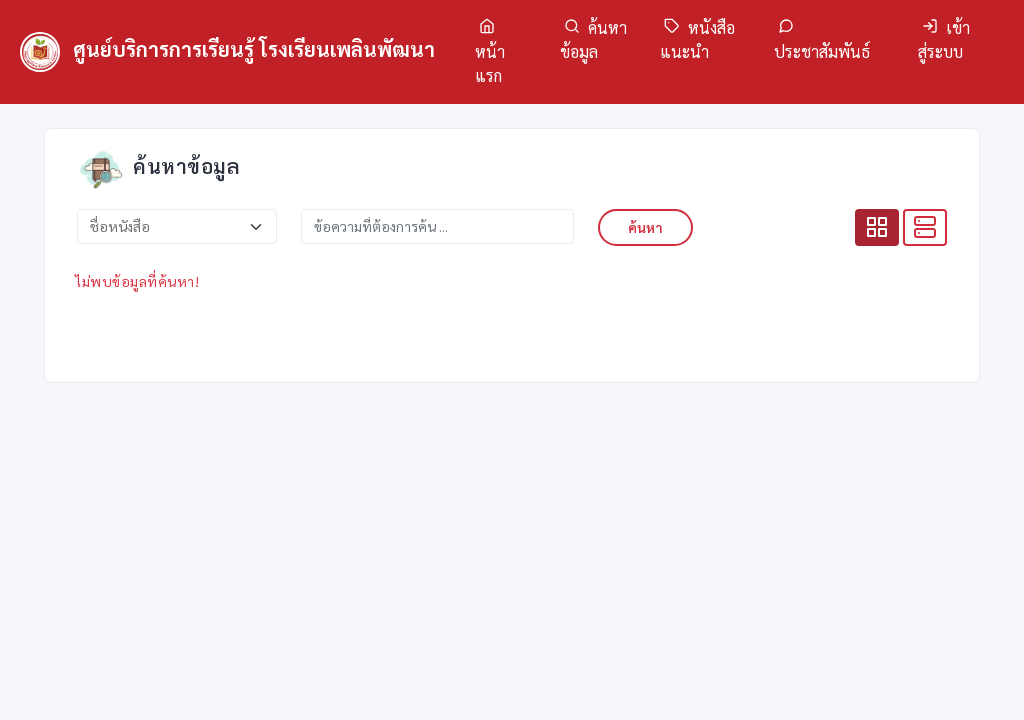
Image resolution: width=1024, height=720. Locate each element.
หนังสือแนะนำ (697, 39)
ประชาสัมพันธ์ (822, 40)
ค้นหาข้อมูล (593, 39)
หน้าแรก (490, 52)
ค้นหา (645, 227)
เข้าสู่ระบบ (944, 39)
